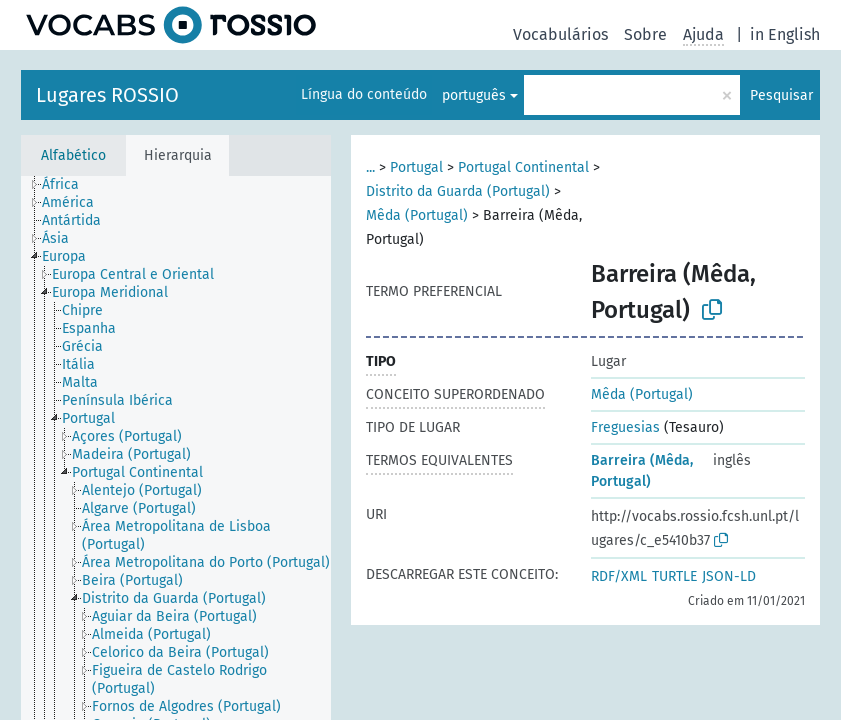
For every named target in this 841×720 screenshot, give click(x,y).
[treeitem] (69, 185)
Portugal (416, 167)
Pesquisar (781, 95)
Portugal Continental (523, 167)
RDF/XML (619, 576)
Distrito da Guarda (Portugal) (458, 191)
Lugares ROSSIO (107, 95)
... (370, 167)
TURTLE (674, 576)
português (474, 95)
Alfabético (73, 155)
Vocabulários (560, 34)
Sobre (645, 34)
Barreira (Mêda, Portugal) (642, 471)
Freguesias (625, 427)
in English (785, 34)
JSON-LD (729, 576)
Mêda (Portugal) (417, 215)
